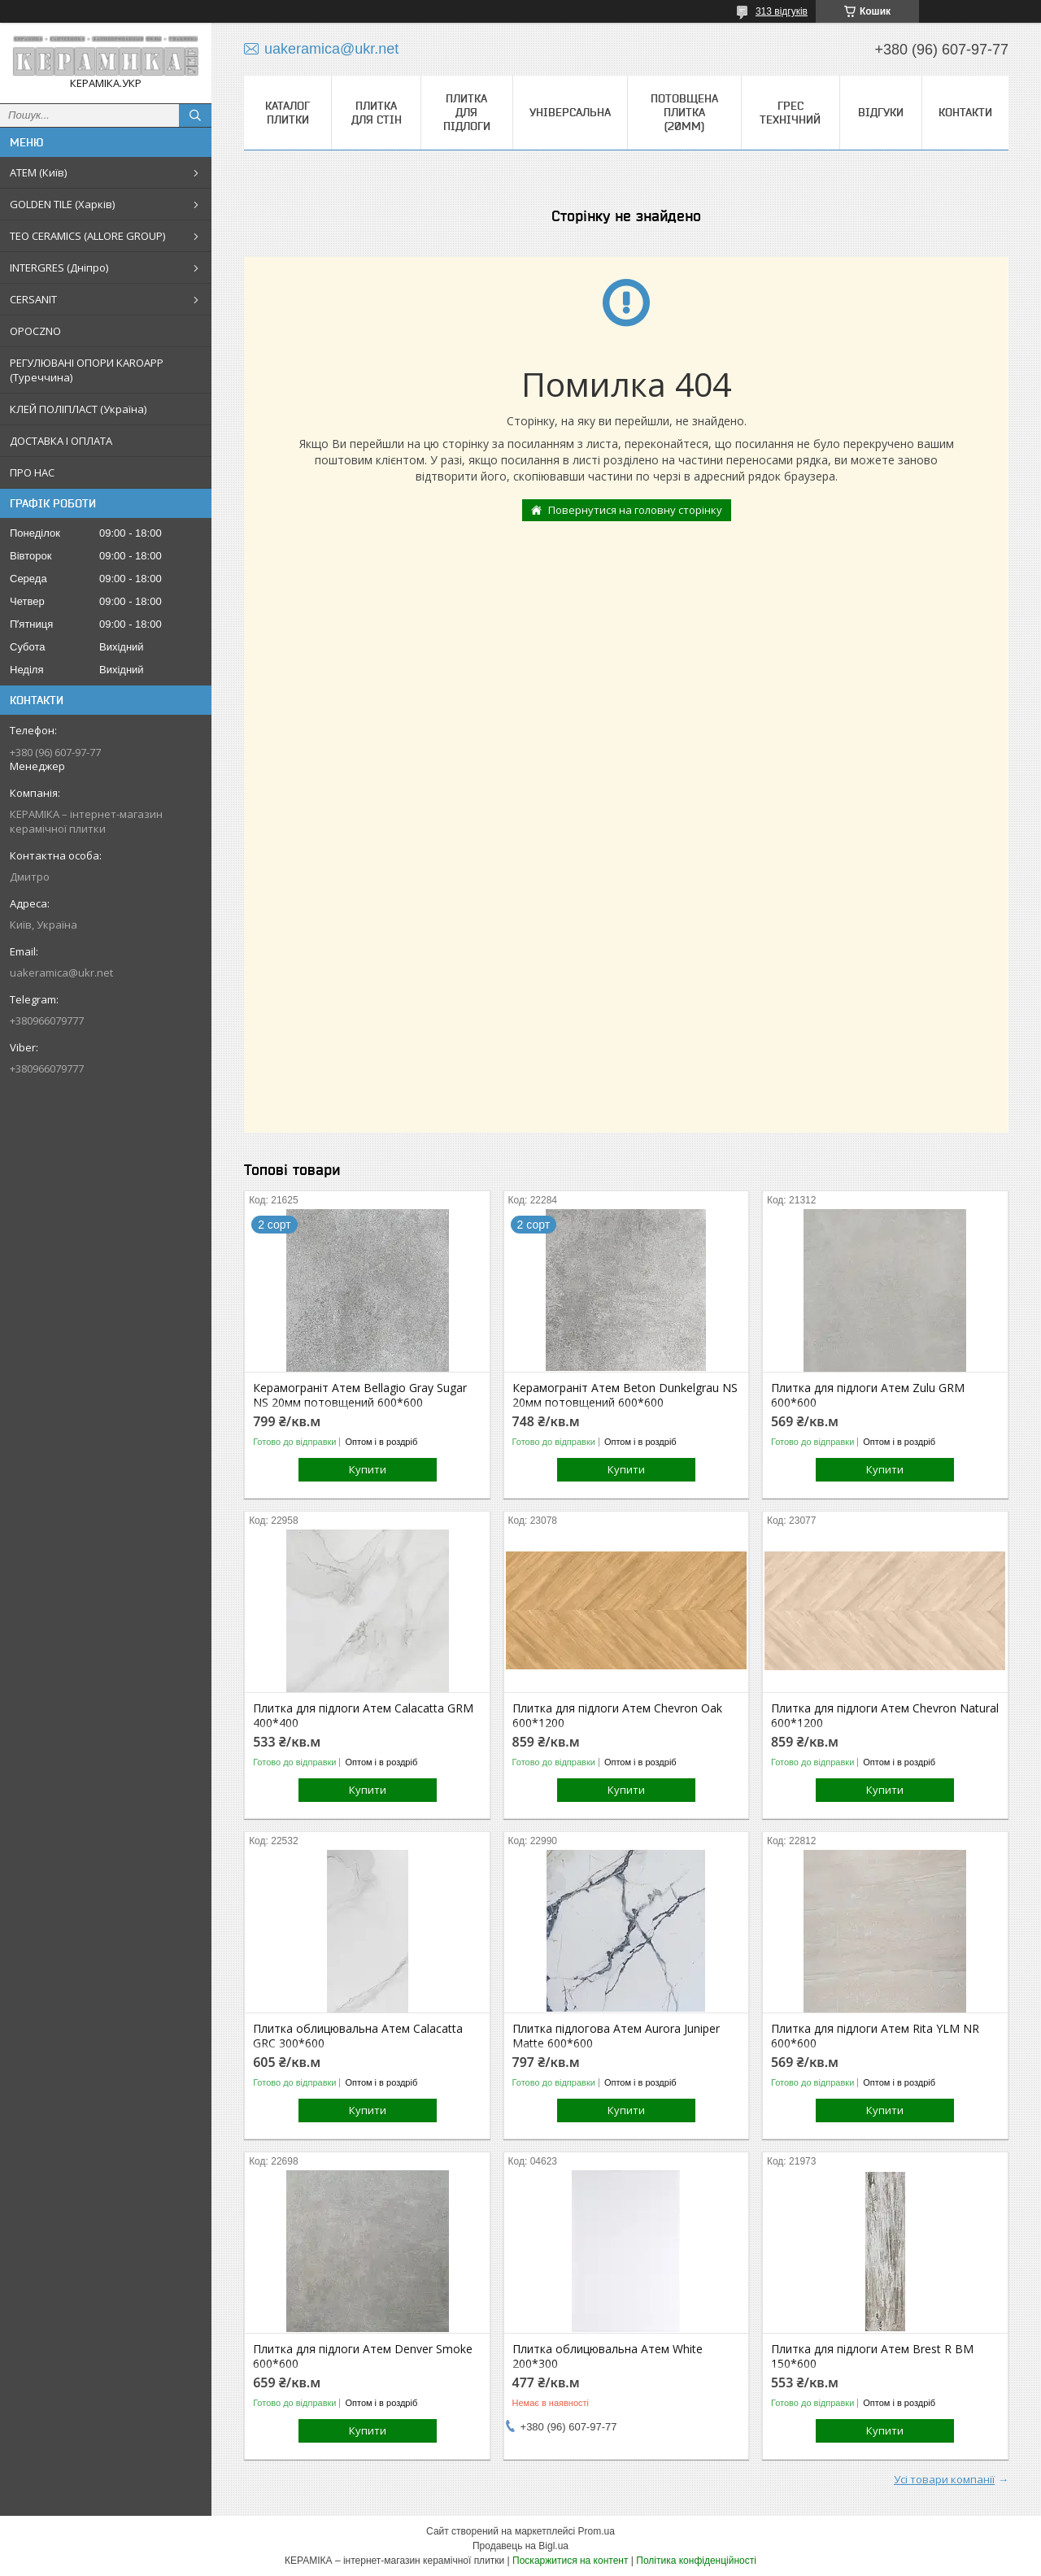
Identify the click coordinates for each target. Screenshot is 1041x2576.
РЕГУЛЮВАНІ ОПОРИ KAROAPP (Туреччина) (86, 370)
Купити (367, 1469)
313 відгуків (782, 11)
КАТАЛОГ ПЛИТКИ (287, 112)
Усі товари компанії (944, 2479)
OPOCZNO (35, 331)
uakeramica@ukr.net (61, 972)
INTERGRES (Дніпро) (59, 267)
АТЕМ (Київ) (38, 172)
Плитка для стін (376, 112)
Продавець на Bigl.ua (520, 2546)
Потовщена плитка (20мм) (684, 112)
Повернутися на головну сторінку (635, 510)
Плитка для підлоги (466, 112)
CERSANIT (33, 299)
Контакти (965, 112)
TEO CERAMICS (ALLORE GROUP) (87, 235)
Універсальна (570, 112)
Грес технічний (790, 112)
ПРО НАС (32, 472)
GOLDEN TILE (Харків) (62, 204)
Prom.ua (596, 2531)
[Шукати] (195, 115)
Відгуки (881, 112)
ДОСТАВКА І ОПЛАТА (61, 440)
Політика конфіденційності (696, 2560)
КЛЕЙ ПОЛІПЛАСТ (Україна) (78, 409)
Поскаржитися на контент (570, 2560)
